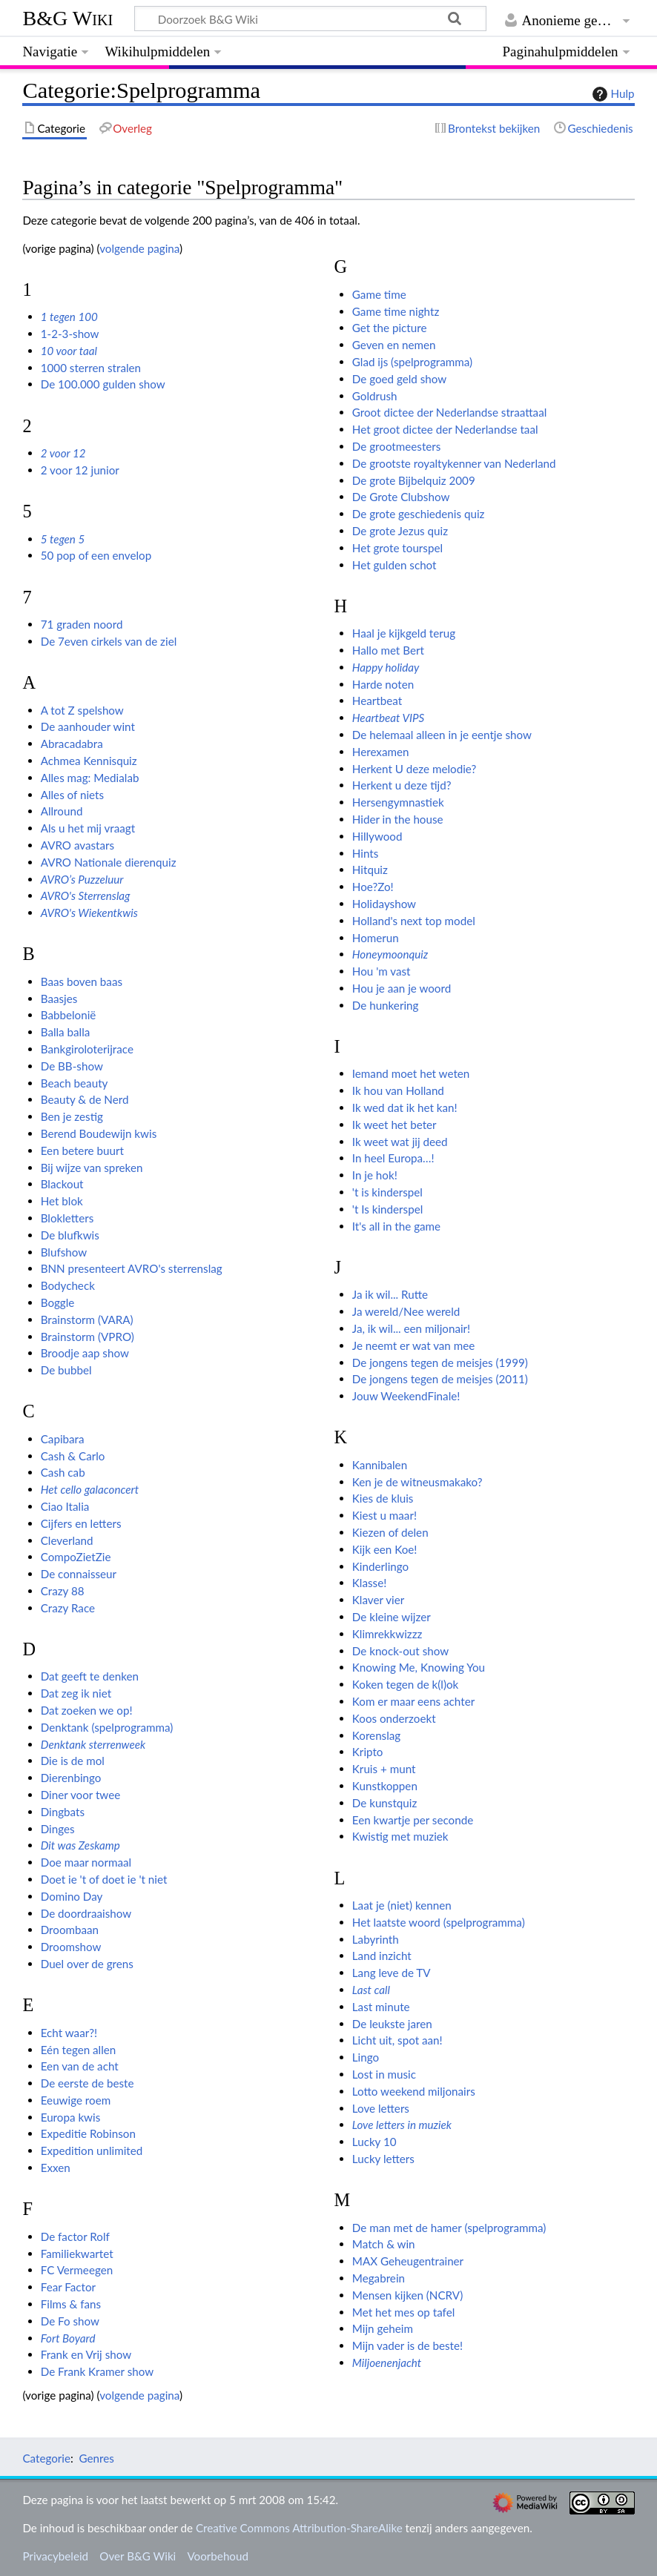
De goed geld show (399, 378)
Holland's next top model (413, 920)
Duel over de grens (87, 1963)
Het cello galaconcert (90, 1489)
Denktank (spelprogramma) (107, 1727)
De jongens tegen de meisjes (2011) (440, 1378)
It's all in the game (396, 1226)
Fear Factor (68, 2287)
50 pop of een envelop (96, 555)
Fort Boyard (68, 2338)
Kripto (367, 1751)
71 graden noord (82, 624)
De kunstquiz (384, 1803)
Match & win (383, 2244)
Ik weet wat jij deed (400, 1141)
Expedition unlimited (92, 2150)
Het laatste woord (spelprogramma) (438, 1922)
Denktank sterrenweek (93, 1744)
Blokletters (67, 1218)
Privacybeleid (55, 2556)
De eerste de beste (87, 2083)
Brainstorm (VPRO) (87, 1336)
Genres (96, 2458)
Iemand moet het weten (411, 1073)
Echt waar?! (69, 2032)
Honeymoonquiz (390, 954)
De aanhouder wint (88, 726)
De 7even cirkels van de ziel (109, 641)
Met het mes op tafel (403, 2312)
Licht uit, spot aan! (397, 2040)
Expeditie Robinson (88, 2133)
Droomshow (71, 1946)
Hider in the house (397, 819)
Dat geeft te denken (90, 1676)
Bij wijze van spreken (92, 1167)
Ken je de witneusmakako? (417, 1482)
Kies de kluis (383, 1498)
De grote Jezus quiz (400, 530)
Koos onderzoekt (394, 1718)
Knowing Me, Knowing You (418, 1667)
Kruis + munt (384, 1768)
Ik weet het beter (394, 1124)
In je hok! (374, 1175)
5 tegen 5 (63, 539)
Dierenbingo (71, 1777)
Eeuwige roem (76, 2100)
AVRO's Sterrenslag (86, 895)
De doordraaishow (86, 1913)
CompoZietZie (76, 1556)
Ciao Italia (65, 1506)
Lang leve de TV (391, 1972)
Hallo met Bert (388, 650)
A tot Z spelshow (82, 710)
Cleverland (67, 1540)
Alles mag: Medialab (90, 777)
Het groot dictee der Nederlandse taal (445, 429)
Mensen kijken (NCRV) (407, 2295)
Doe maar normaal (86, 1862)
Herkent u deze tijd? (402, 785)
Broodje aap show (85, 1353)
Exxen (55, 2167)
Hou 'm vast (381, 971)
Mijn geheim (382, 2328)
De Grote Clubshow (401, 496)
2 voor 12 (63, 453)
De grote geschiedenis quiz (418, 513)
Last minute (381, 2006)
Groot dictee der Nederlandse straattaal (449, 412)
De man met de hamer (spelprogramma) (449, 2227)
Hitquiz (370, 869)
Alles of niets (72, 794)
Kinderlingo (380, 1566)
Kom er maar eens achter (413, 1701)
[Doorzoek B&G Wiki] (310, 18)
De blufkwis (70, 1235)
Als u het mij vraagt (88, 828)
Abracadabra (72, 743)
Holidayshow (384, 903)
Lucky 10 (374, 2141)
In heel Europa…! (393, 1158)
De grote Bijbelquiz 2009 (413, 480)
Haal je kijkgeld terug (403, 633)
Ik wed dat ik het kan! (405, 1107)
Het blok (62, 1201)
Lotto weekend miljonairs (413, 2091)
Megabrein (378, 2278)
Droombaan (70, 1929)
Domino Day (72, 1896)
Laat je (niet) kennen (402, 1905)
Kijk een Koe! (384, 1549)
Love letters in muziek (402, 2124)
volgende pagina (139, 248)
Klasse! (369, 1582)
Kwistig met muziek (400, 1836)
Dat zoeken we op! (87, 1710)
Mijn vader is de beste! (407, 2345)
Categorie (46, 2458)
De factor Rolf (75, 2236)
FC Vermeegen (77, 2270)
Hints (365, 853)
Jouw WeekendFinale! (406, 1396)
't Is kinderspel (387, 1209)
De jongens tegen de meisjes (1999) (440, 1362)
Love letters (380, 2108)
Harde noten (383, 684)
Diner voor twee (81, 1794)
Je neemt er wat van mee (413, 1345)
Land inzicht (382, 1955)
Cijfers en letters (81, 1523)
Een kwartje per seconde (412, 1820)
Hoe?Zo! (373, 886)
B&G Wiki (67, 18)
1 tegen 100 (69, 316)
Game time (379, 294)
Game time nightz (395, 311)
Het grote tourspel (397, 547)
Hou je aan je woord (401, 988)
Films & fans (71, 2304)
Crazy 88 (63, 1590)
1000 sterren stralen (91, 367)
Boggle (58, 1302)
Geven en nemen (394, 344)
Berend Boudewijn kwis (99, 1133)
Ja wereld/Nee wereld (406, 1311)
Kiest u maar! (384, 1515)
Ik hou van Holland (398, 1090)
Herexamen (380, 751)
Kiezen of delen (390, 1532)
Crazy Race (68, 1608)
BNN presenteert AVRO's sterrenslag (131, 1268)
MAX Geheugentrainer (407, 2261)
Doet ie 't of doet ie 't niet (104, 1879)
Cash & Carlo (73, 1456)
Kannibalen (379, 1464)
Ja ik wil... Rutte (390, 1294)
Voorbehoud (217, 2556)
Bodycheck (68, 1285)
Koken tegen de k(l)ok (405, 1684)
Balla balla (65, 1032)
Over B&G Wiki (137, 2556)
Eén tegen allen (78, 2049)
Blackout (62, 1184)
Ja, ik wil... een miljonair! (411, 1328)
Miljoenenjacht (386, 2362)
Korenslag (376, 1735)
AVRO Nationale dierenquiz (108, 862)
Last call (371, 1989)
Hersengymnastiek (398, 802)
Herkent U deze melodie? (414, 768)
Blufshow (64, 1252)
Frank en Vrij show (86, 2354)
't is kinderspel (387, 1192)
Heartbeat (377, 700)
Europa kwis (71, 2117)
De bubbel (66, 1370)
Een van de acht (80, 2066)
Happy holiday (386, 667)
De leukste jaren (392, 2023)
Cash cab (63, 1472)
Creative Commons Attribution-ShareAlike (299, 2527)
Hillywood (377, 836)
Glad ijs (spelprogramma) (412, 361)
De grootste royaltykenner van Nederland (454, 463)
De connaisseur (78, 1573)
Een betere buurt (82, 1150)
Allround (62, 811)
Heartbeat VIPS (388, 717)
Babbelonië (68, 1015)
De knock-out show (400, 1651)
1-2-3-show (70, 333)
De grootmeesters (396, 446)
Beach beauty (74, 1083)
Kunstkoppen (384, 1785)
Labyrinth (375, 1939)
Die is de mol (73, 1760)
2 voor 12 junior (80, 470)
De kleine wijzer (391, 1616)
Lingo (365, 2057)
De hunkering (385, 1005)
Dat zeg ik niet (76, 1693)
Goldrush (374, 396)
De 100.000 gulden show (103, 384)
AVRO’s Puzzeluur (82, 879)
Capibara (63, 1439)
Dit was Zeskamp (80, 1845)
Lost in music (384, 2074)
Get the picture (389, 327)
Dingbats (63, 1811)
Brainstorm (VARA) (87, 1319)
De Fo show (70, 2321)
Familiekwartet (77, 2253)
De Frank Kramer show (97, 2371)
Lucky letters (383, 2158)
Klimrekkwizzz (387, 1633)
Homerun (375, 937)
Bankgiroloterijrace (87, 1049)
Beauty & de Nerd (85, 1099)
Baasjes (59, 998)
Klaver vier (378, 1599)
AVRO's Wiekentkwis (89, 912)
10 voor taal (69, 350)
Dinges (58, 1828)
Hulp (612, 94)
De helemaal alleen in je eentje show (442, 734)
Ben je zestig (72, 1116)
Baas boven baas (81, 981)
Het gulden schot (394, 565)
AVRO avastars (77, 845)
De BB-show (72, 1066)
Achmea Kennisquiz (89, 760)
